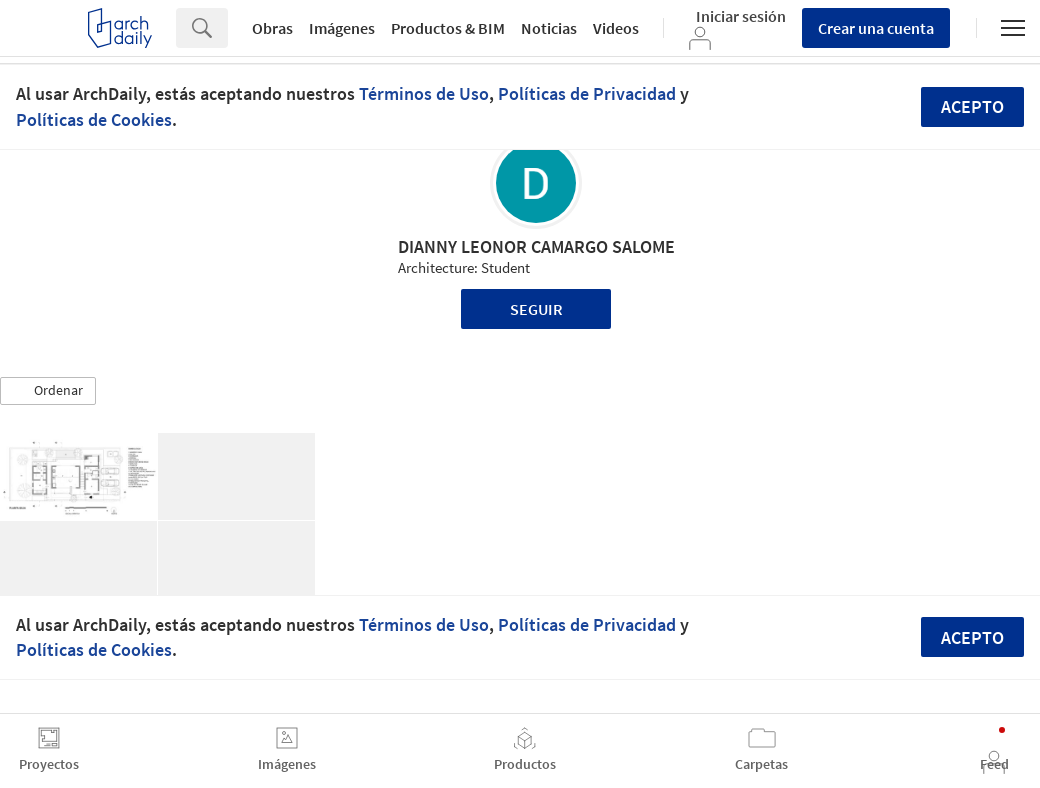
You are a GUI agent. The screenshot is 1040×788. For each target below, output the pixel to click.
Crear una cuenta (876, 28)
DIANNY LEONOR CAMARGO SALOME (536, 246)
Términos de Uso (424, 93)
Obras (272, 28)
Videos (616, 28)
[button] (48, 391)
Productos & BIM (448, 28)
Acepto (972, 106)
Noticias (549, 28)
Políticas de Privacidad (587, 93)
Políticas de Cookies (94, 119)
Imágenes (342, 28)
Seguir (536, 309)
